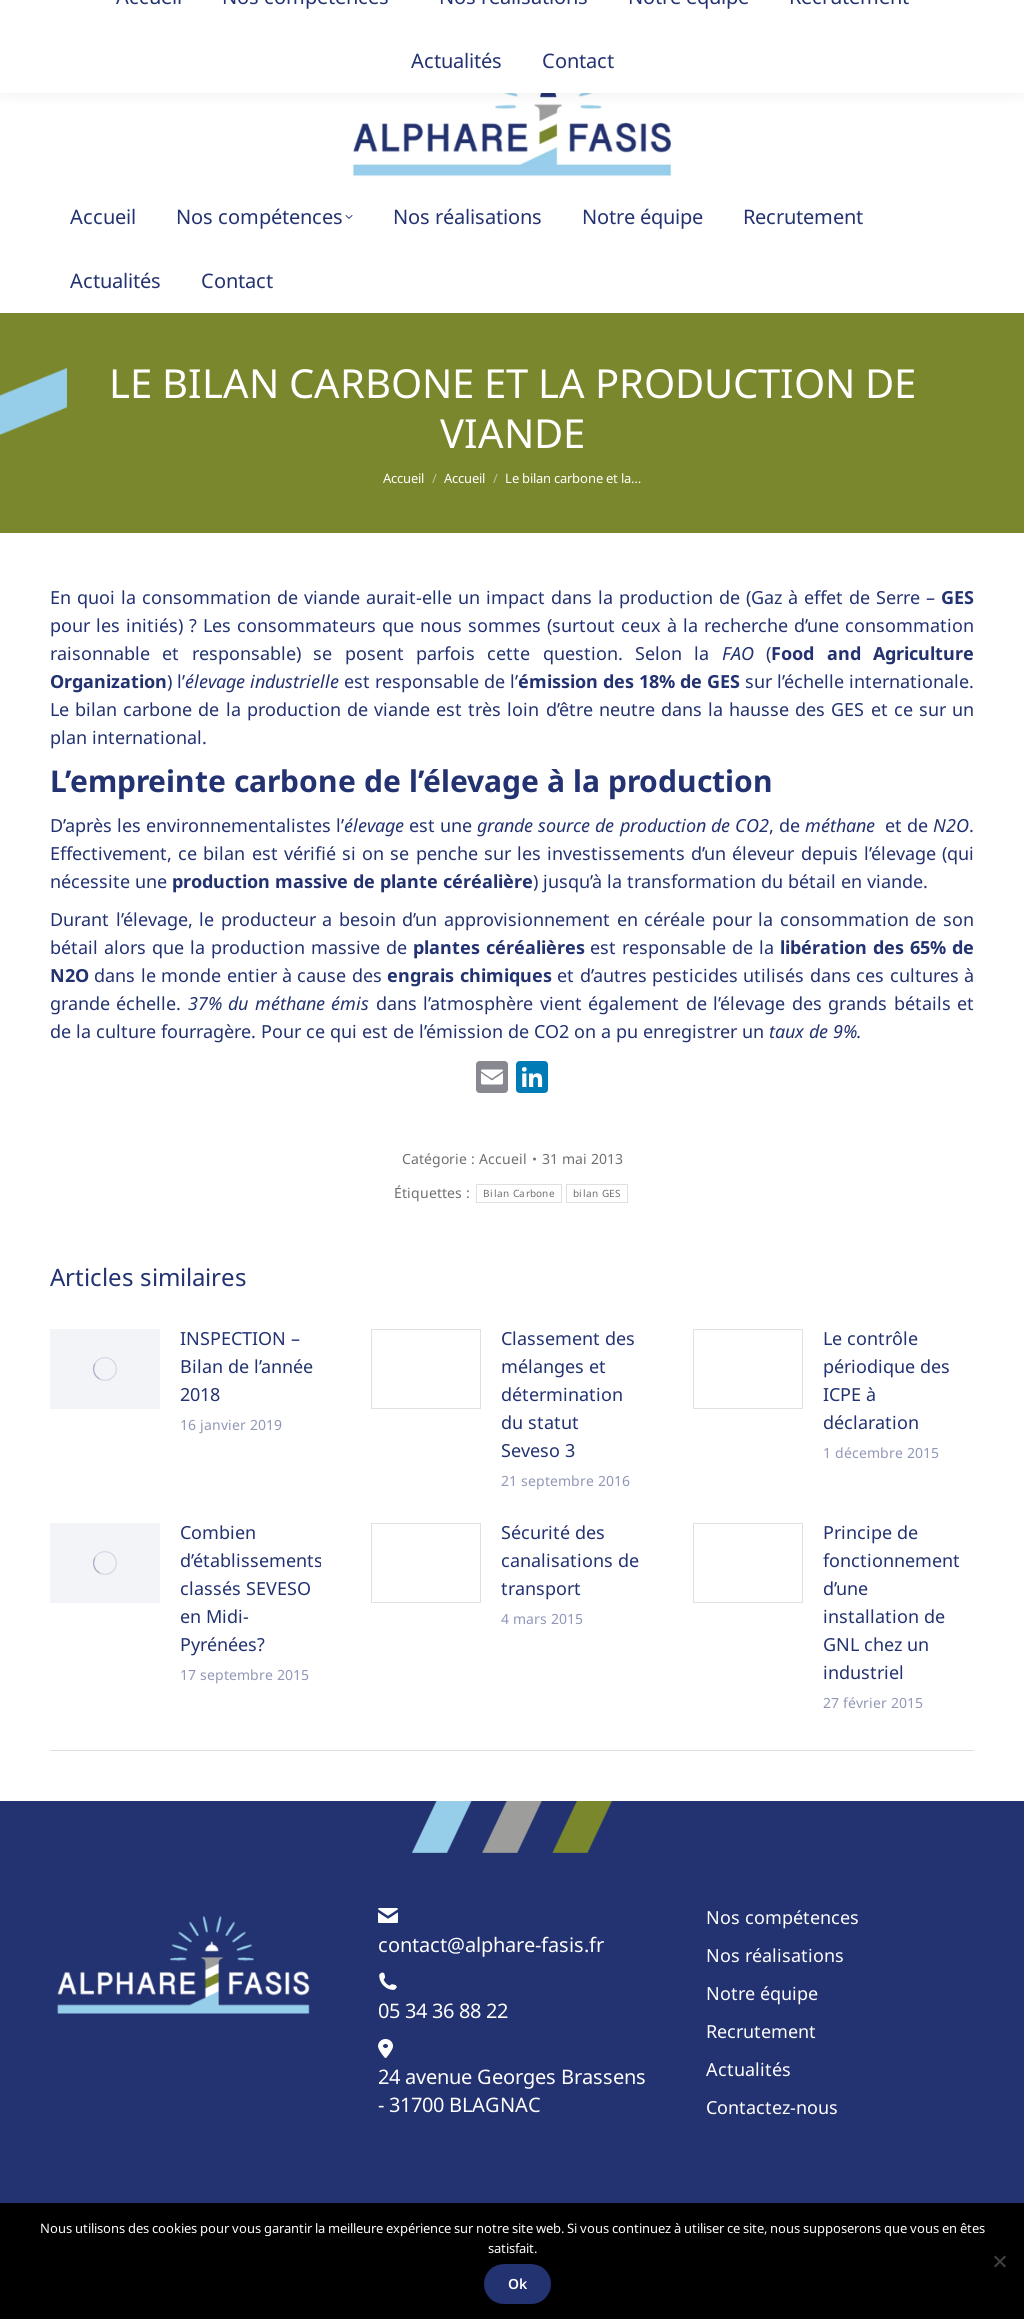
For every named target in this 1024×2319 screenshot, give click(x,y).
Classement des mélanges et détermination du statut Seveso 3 (568, 1394)
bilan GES (597, 1193)
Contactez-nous (772, 2107)
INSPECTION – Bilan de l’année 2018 (246, 1366)
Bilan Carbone (519, 1193)
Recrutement (761, 2031)
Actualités (748, 2069)
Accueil (503, 1158)
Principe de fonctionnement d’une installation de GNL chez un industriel (891, 1602)
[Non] (999, 2261)
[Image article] (105, 1369)
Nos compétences (782, 1917)
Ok (517, 2283)
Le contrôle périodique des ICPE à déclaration (886, 1380)
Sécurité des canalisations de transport (570, 1560)
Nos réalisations (775, 1955)
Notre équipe (762, 1993)
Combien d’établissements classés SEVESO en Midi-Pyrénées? (251, 1588)
